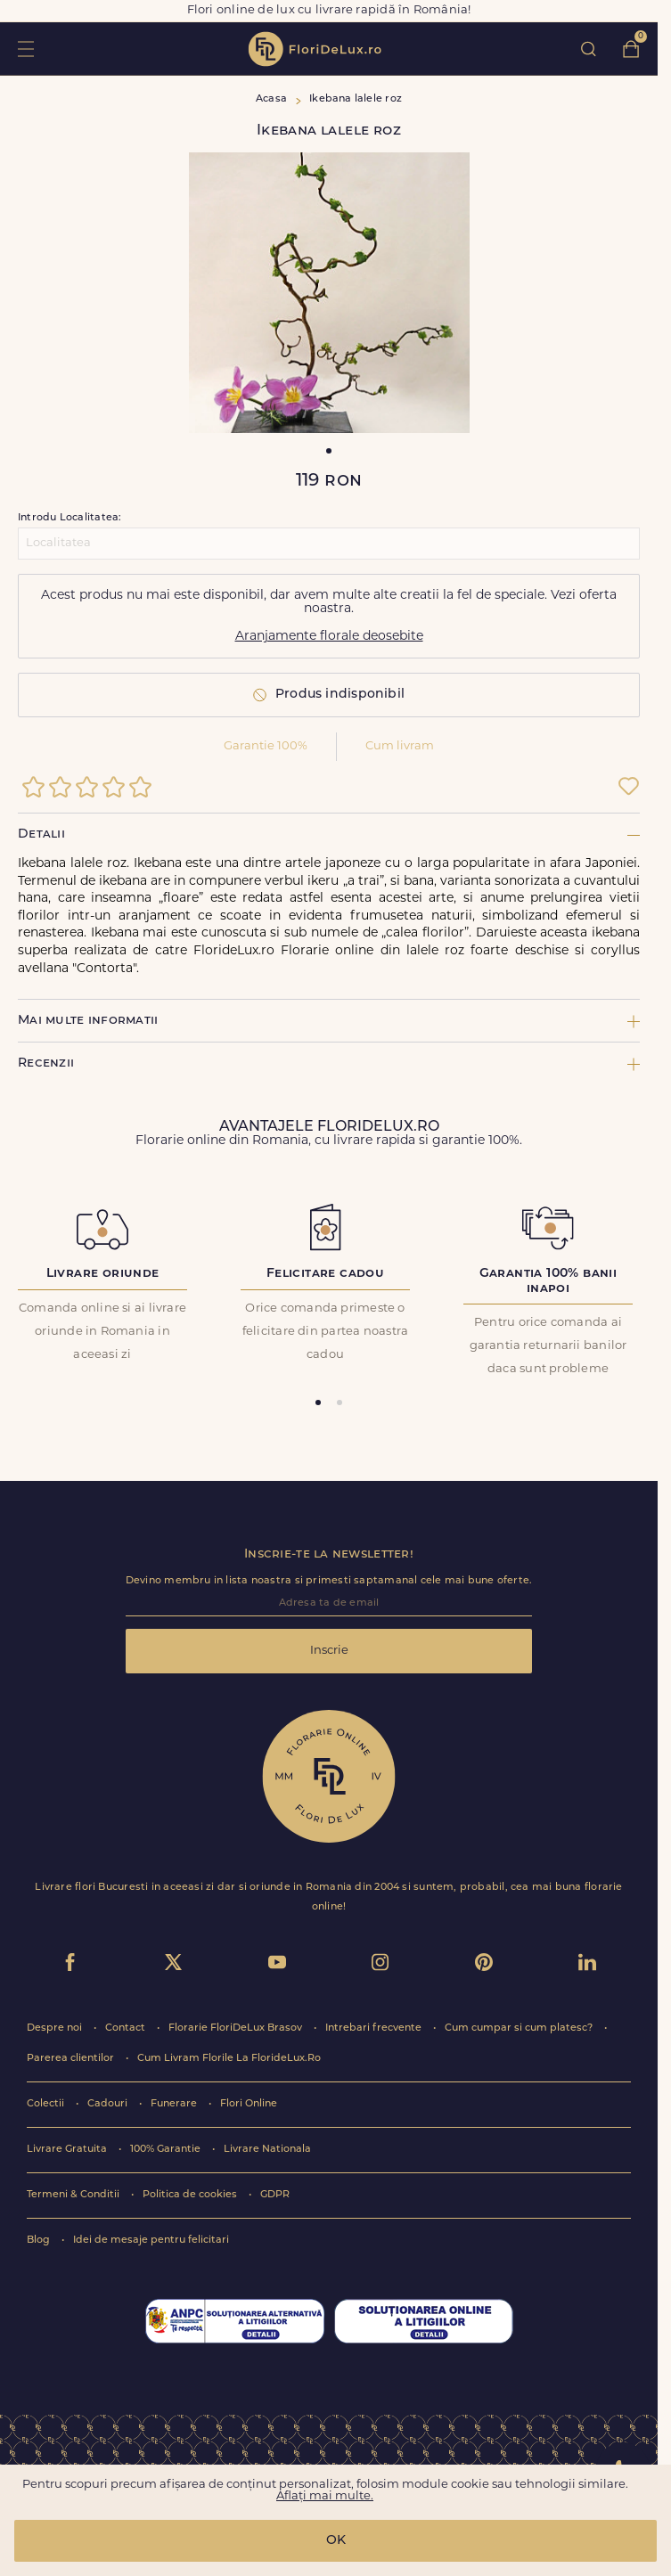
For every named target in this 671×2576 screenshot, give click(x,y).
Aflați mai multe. (324, 2496)
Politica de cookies (191, 2195)
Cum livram (399, 746)
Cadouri (108, 2104)
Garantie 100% (265, 746)
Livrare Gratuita (68, 2150)
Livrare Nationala (267, 2150)
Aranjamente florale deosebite (329, 636)
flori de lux (314, 49)
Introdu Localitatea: (69, 518)
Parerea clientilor (72, 2059)
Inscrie (329, 1650)
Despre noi (56, 2028)
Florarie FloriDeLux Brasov (236, 2028)
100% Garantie (166, 2150)
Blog (40, 2240)
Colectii (47, 2104)
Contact (126, 2028)
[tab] (318, 1402)
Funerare (175, 2104)
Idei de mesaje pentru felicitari (151, 2240)
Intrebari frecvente (374, 2028)
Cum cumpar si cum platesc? (520, 2028)
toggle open (25, 49)
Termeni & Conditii (74, 2195)
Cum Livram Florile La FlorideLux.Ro (229, 2059)
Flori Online (248, 2104)
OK (336, 2540)
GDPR (275, 2195)
